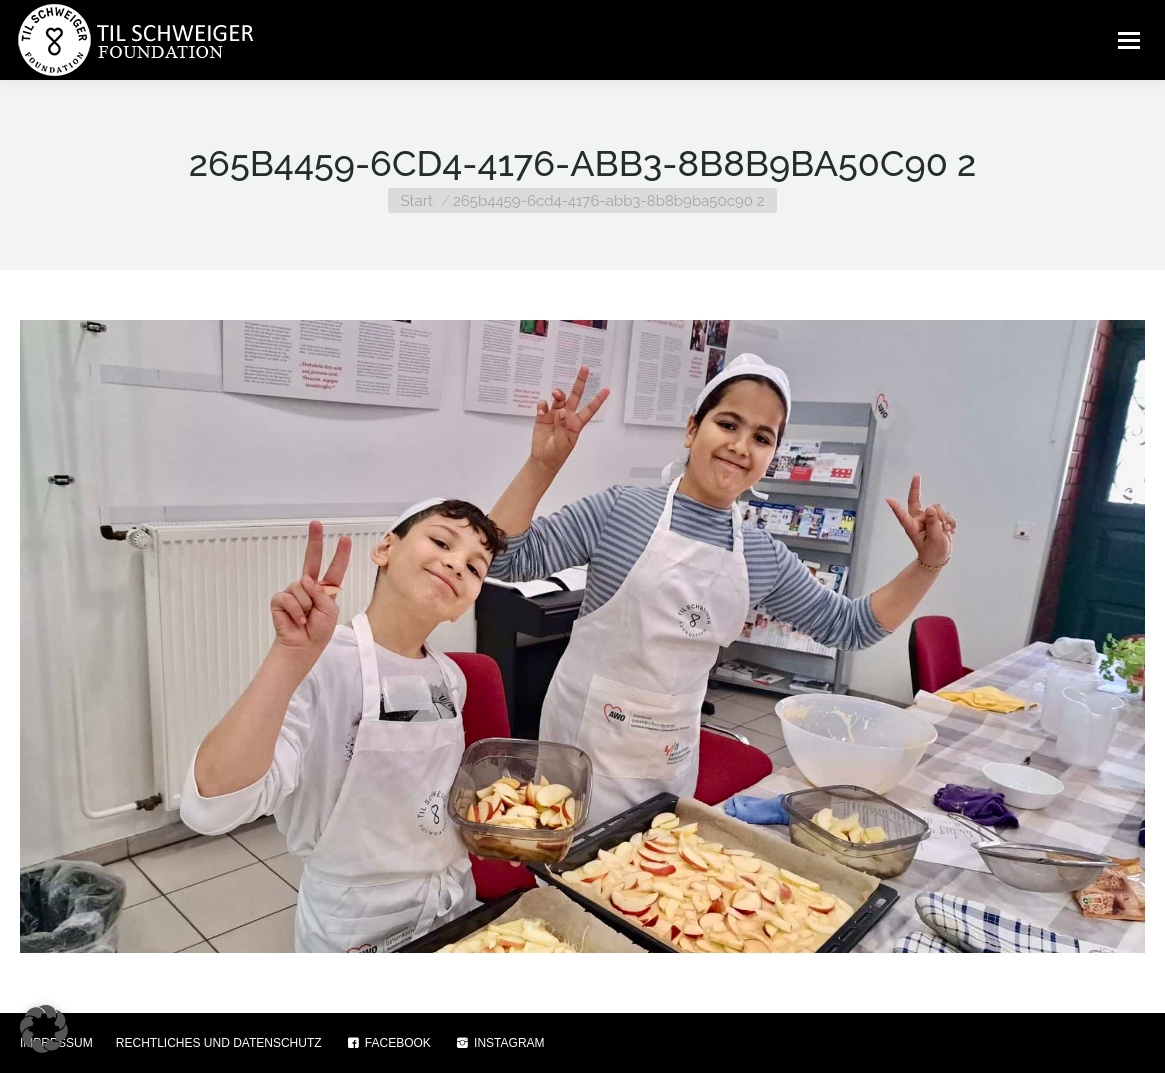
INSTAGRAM (499, 1043)
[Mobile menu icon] (1129, 40)
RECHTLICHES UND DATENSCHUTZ (219, 1043)
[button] (44, 1029)
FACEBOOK (388, 1043)
